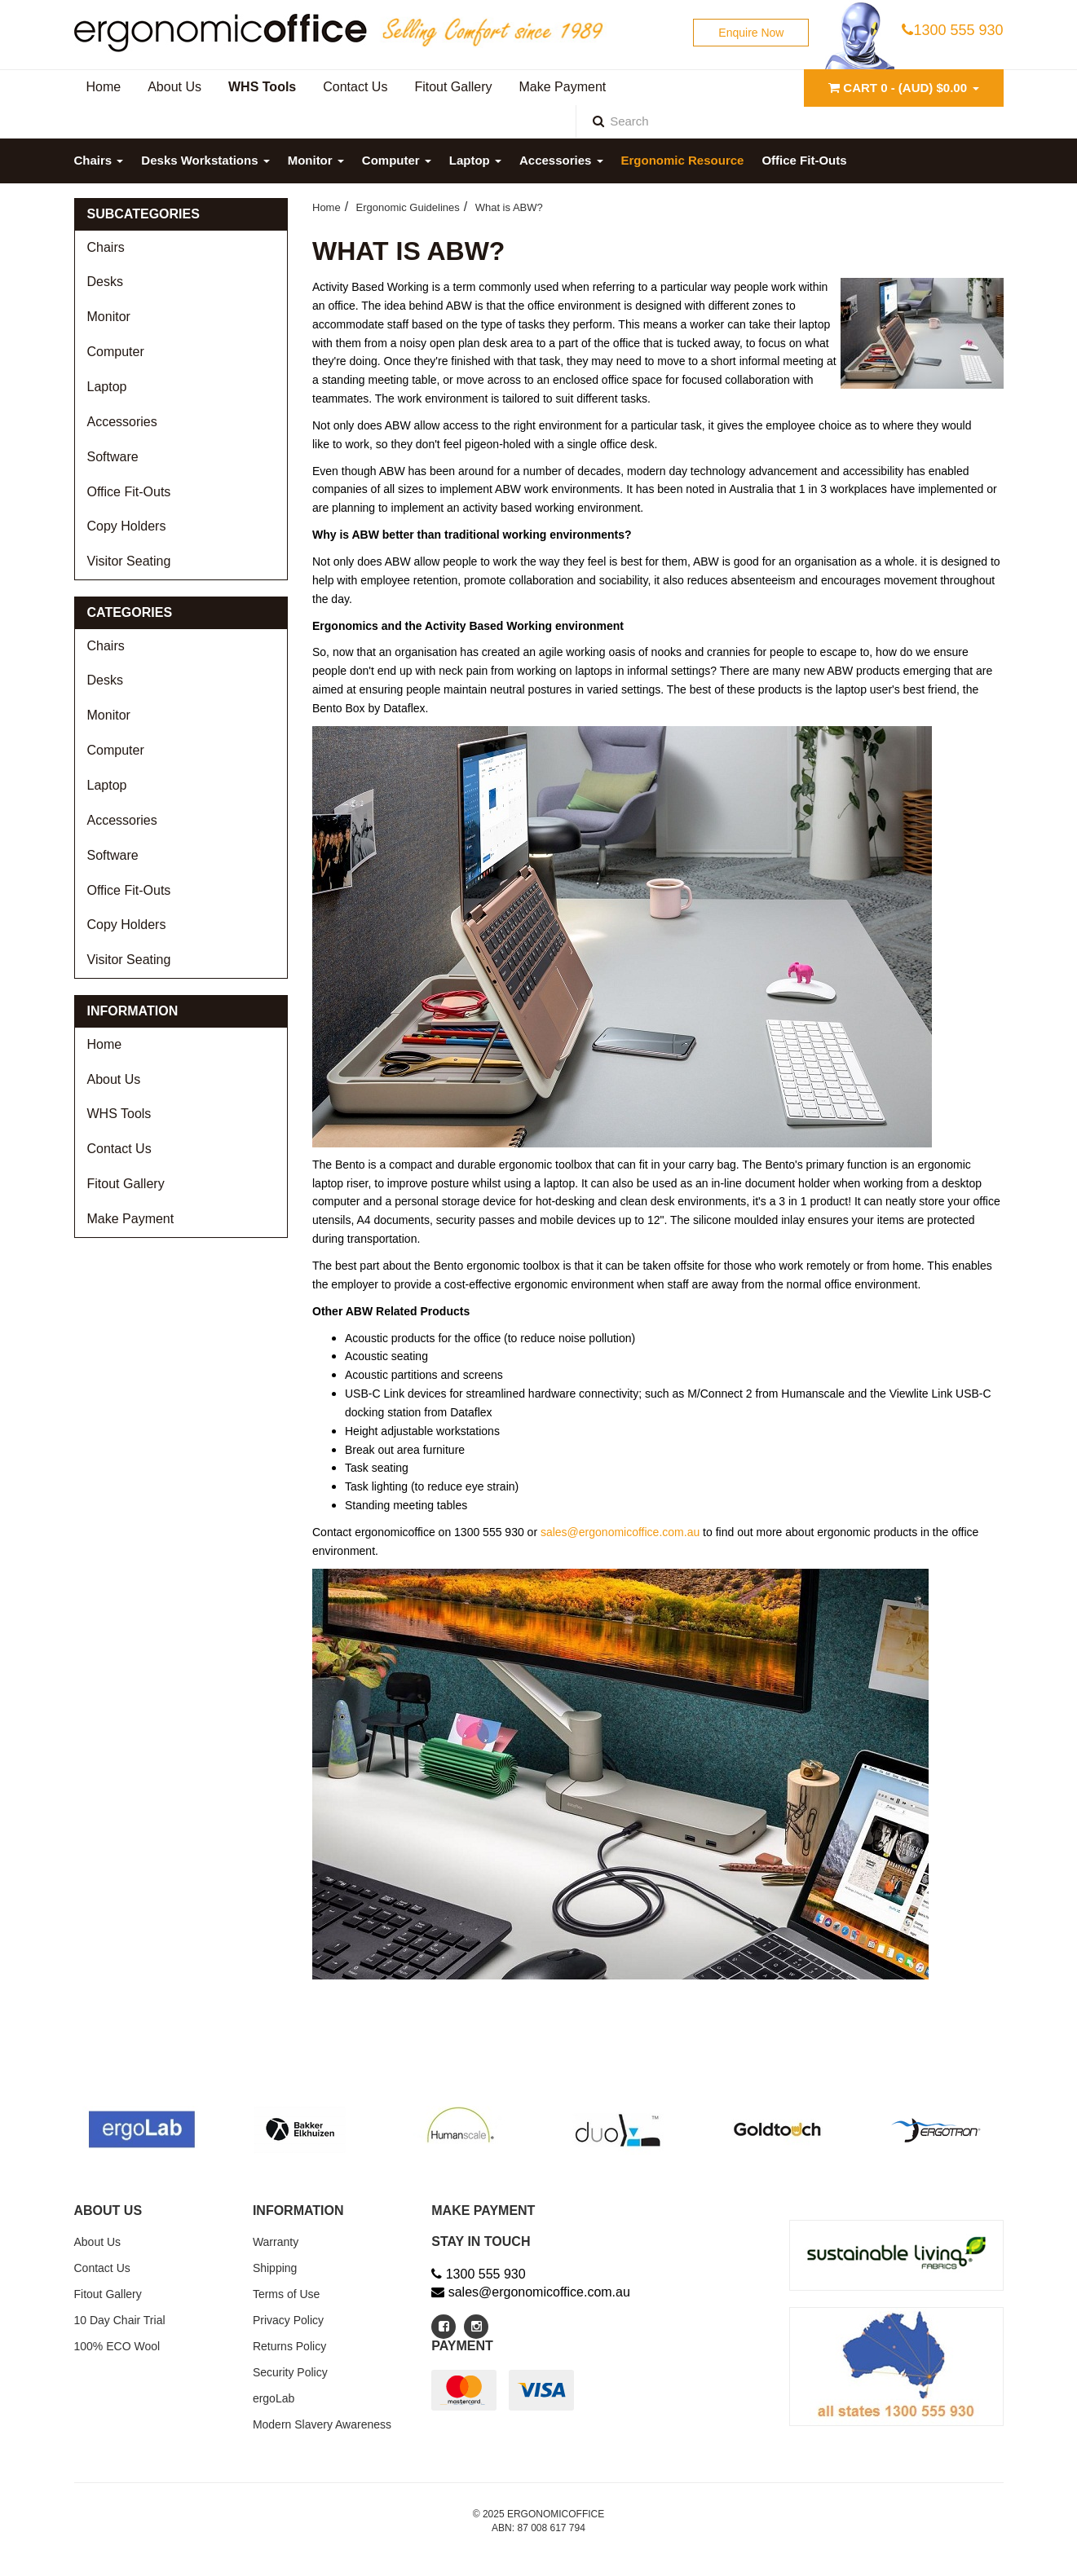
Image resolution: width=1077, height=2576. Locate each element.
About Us (114, 1079)
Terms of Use (286, 2294)
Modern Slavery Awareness (322, 2424)
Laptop (475, 160)
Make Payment (130, 1219)
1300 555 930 (952, 30)
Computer (396, 160)
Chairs (99, 160)
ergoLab (273, 2398)
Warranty (275, 2241)
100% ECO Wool (117, 2346)
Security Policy (290, 2372)
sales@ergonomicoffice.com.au (620, 1532)
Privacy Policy (288, 2320)
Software (113, 457)
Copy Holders (126, 526)
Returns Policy (289, 2346)
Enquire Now (750, 32)
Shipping (275, 2267)
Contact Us (119, 1149)
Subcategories (143, 214)
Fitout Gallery (126, 1184)
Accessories (561, 160)
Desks (105, 281)
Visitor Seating (129, 561)
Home (104, 1044)
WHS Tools (119, 1114)
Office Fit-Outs (803, 160)
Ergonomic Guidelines (408, 207)
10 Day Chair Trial (120, 2320)
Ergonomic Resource (682, 160)
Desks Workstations (205, 160)
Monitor (316, 160)
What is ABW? (509, 207)
